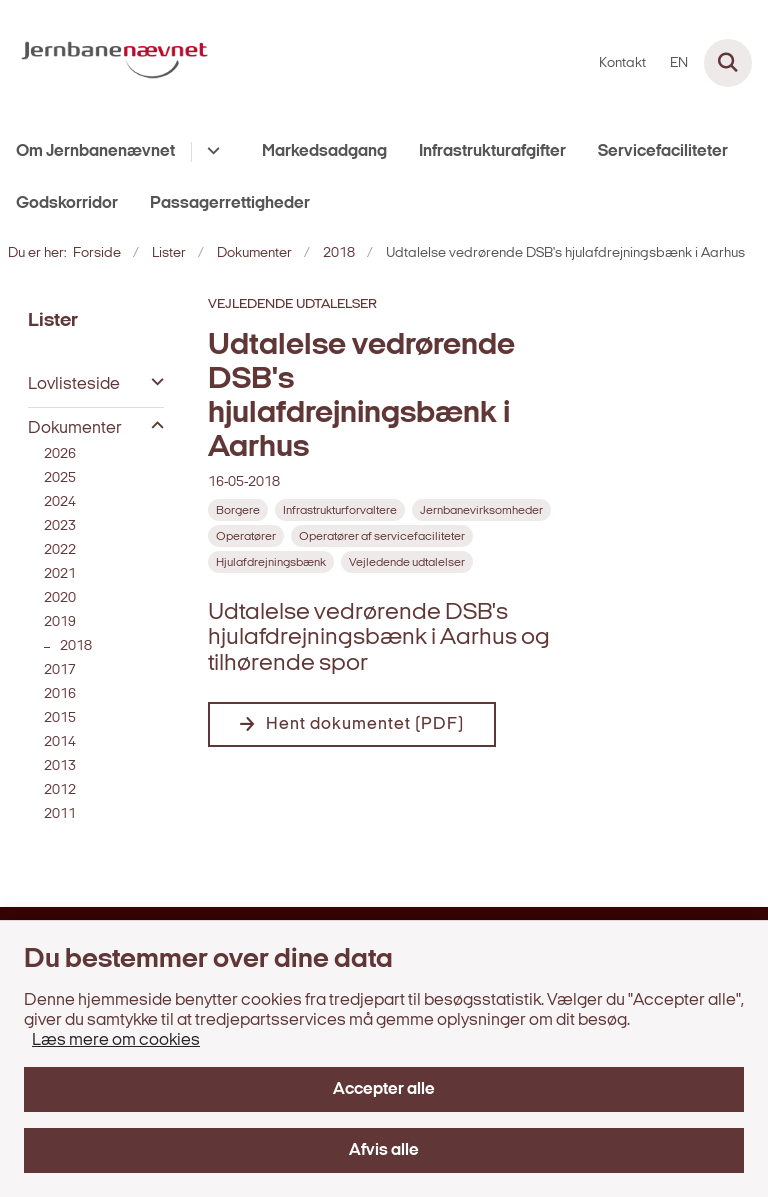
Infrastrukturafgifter (492, 151)
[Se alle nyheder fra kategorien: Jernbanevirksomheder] (481, 510)
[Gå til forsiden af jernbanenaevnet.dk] (108, 63)
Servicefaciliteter (663, 151)
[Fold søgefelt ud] (728, 63)
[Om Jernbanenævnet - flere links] (210, 152)
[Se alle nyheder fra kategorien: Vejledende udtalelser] (407, 562)
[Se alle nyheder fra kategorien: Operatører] (246, 536)
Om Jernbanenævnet (95, 151)
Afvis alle (384, 1150)
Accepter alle (384, 1089)
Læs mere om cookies (116, 1040)
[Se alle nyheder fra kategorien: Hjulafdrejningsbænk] (271, 562)
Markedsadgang (324, 151)
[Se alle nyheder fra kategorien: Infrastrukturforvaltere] (340, 510)
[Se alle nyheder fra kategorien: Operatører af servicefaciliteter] (382, 536)
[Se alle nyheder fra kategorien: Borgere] (238, 510)
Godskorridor (67, 203)
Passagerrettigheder (230, 203)
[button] (152, 383)
